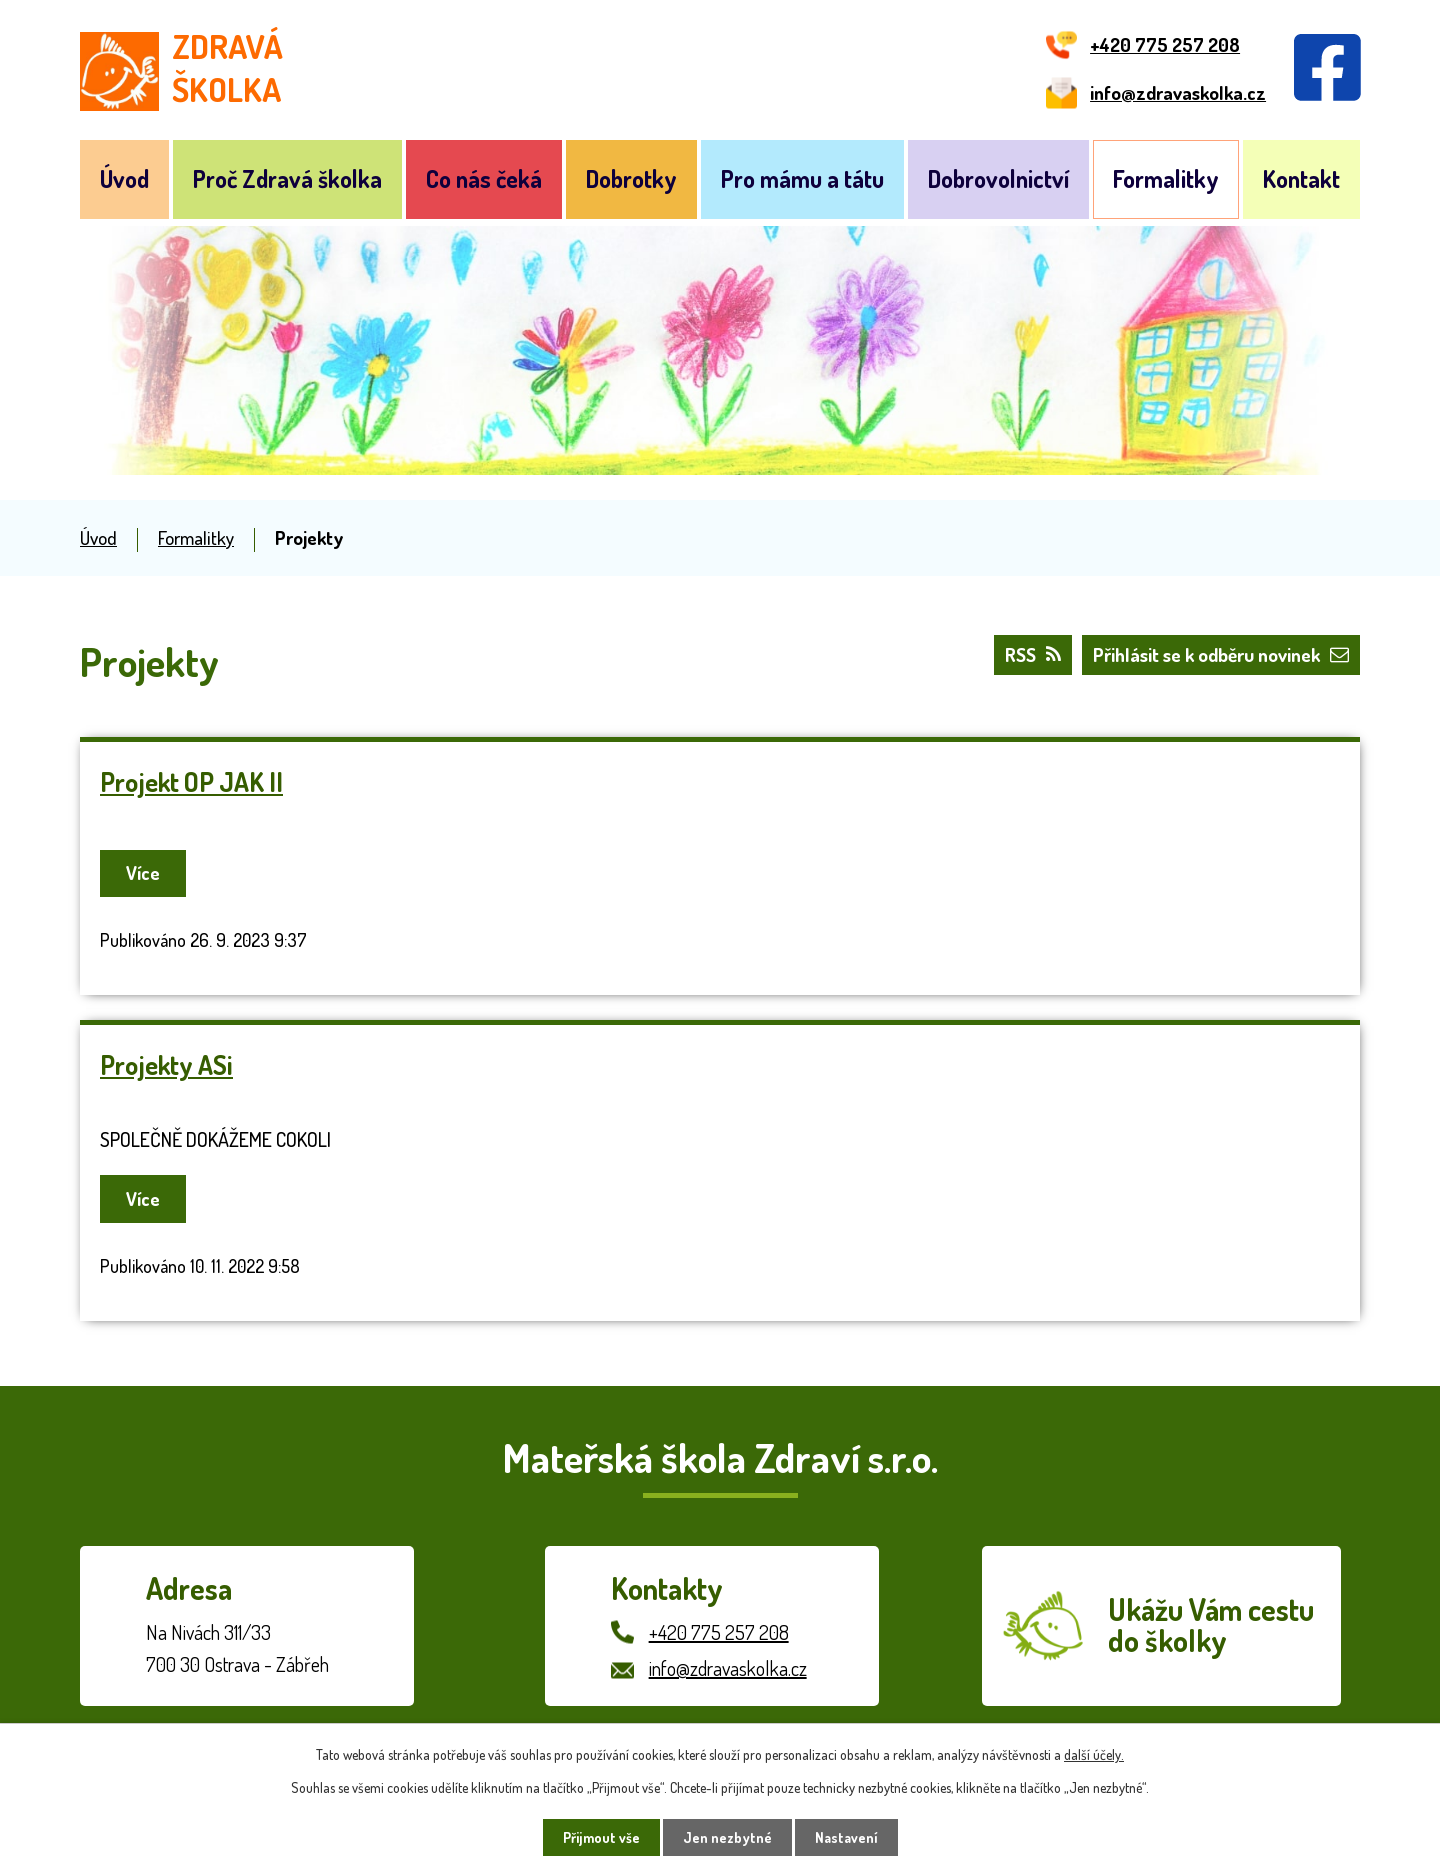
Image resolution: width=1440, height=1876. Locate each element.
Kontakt (1301, 178)
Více (146, 872)
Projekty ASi (166, 1064)
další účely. (1094, 1754)
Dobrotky (631, 178)
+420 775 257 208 (719, 1632)
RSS (1033, 654)
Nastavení (846, 1837)
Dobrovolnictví (998, 178)
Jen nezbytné (727, 1837)
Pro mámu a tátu (802, 178)
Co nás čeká (484, 178)
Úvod (124, 178)
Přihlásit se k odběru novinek (1221, 654)
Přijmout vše (601, 1837)
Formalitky (1166, 178)
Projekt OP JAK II (191, 781)
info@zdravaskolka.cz (728, 1668)
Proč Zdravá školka (287, 178)
